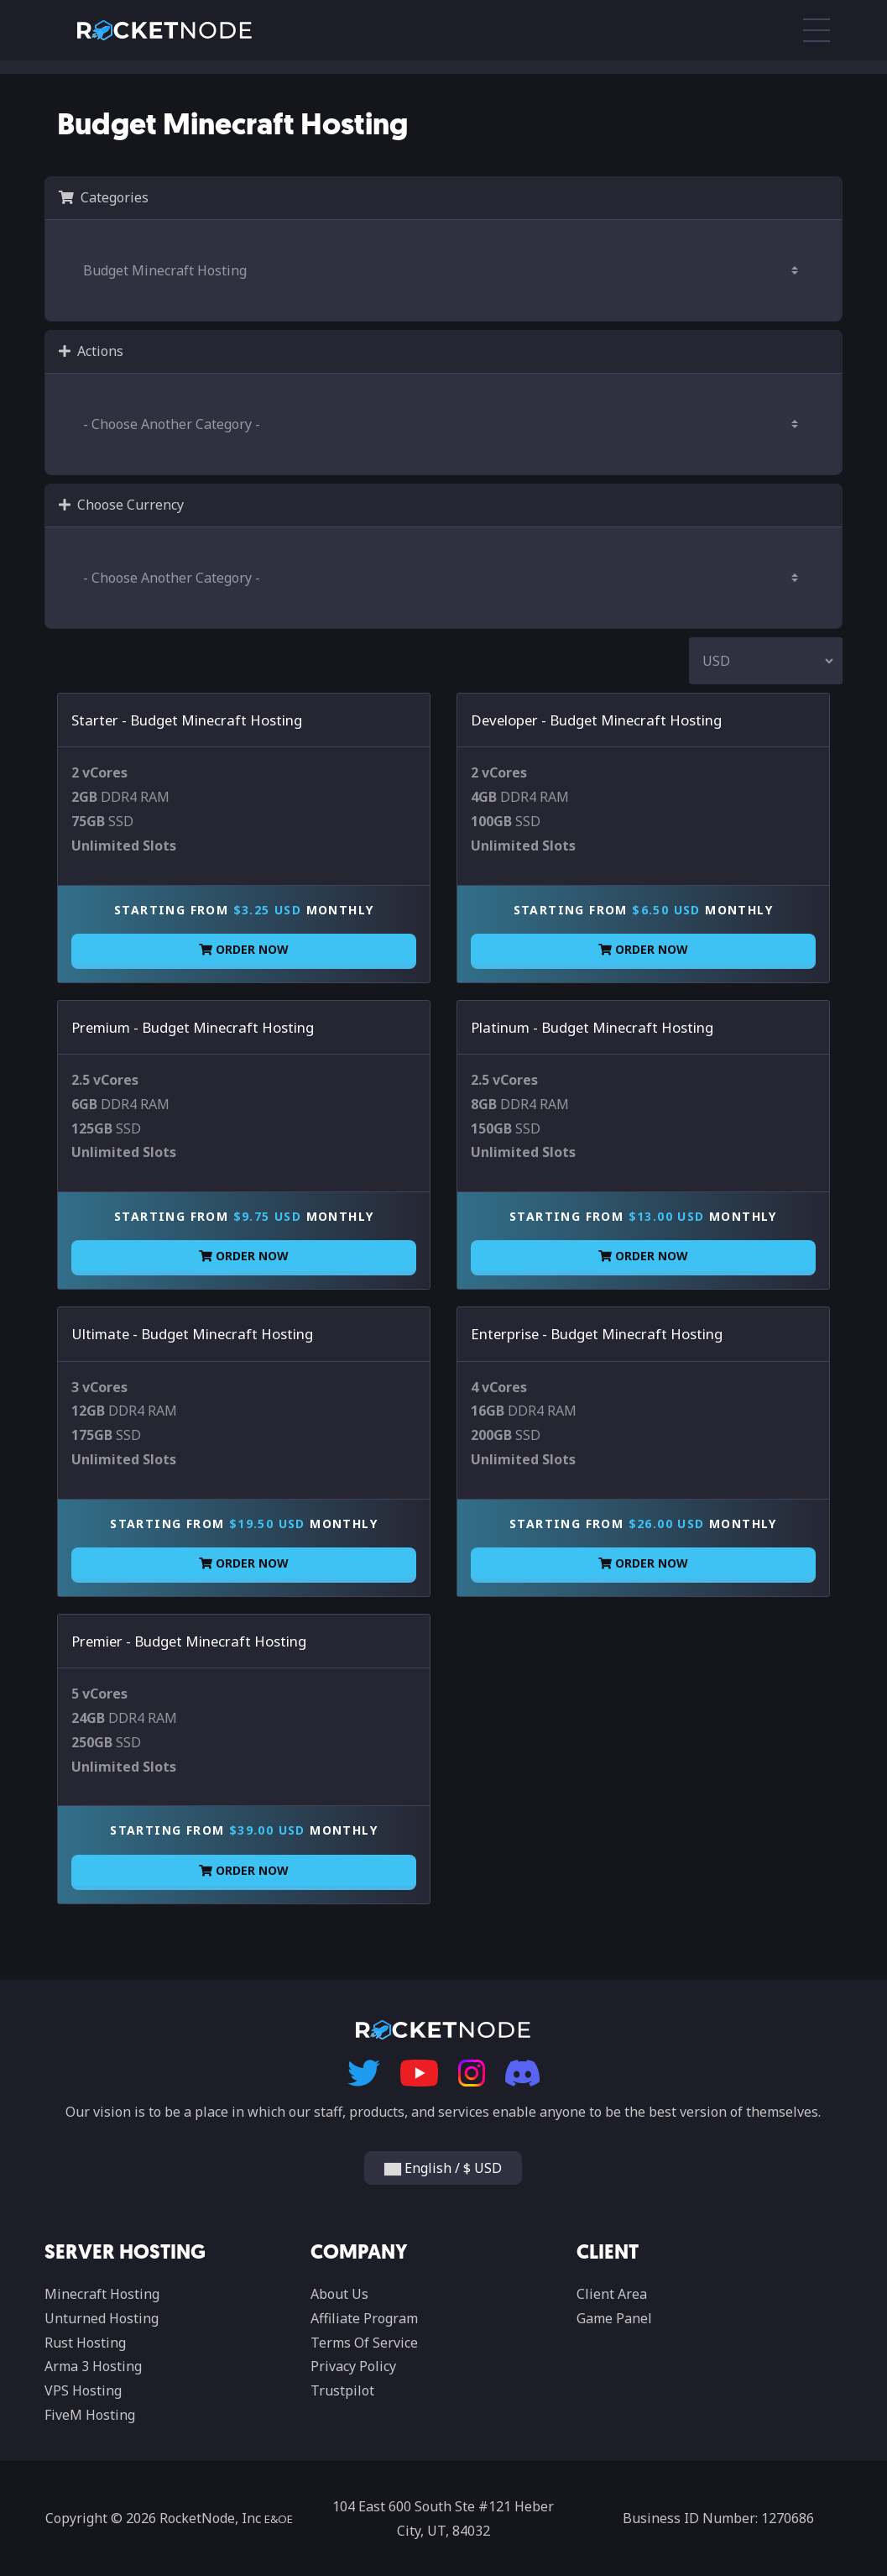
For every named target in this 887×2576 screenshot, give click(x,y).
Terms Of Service (364, 2342)
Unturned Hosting (101, 2318)
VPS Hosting (83, 2390)
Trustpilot (342, 2390)
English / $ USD (443, 2168)
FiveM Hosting (89, 2415)
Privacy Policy (353, 2366)
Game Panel (614, 2318)
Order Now (244, 949)
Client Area (612, 2294)
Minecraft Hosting (101, 2294)
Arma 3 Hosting (93, 2366)
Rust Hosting (85, 2342)
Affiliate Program (364, 2318)
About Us (339, 2294)
